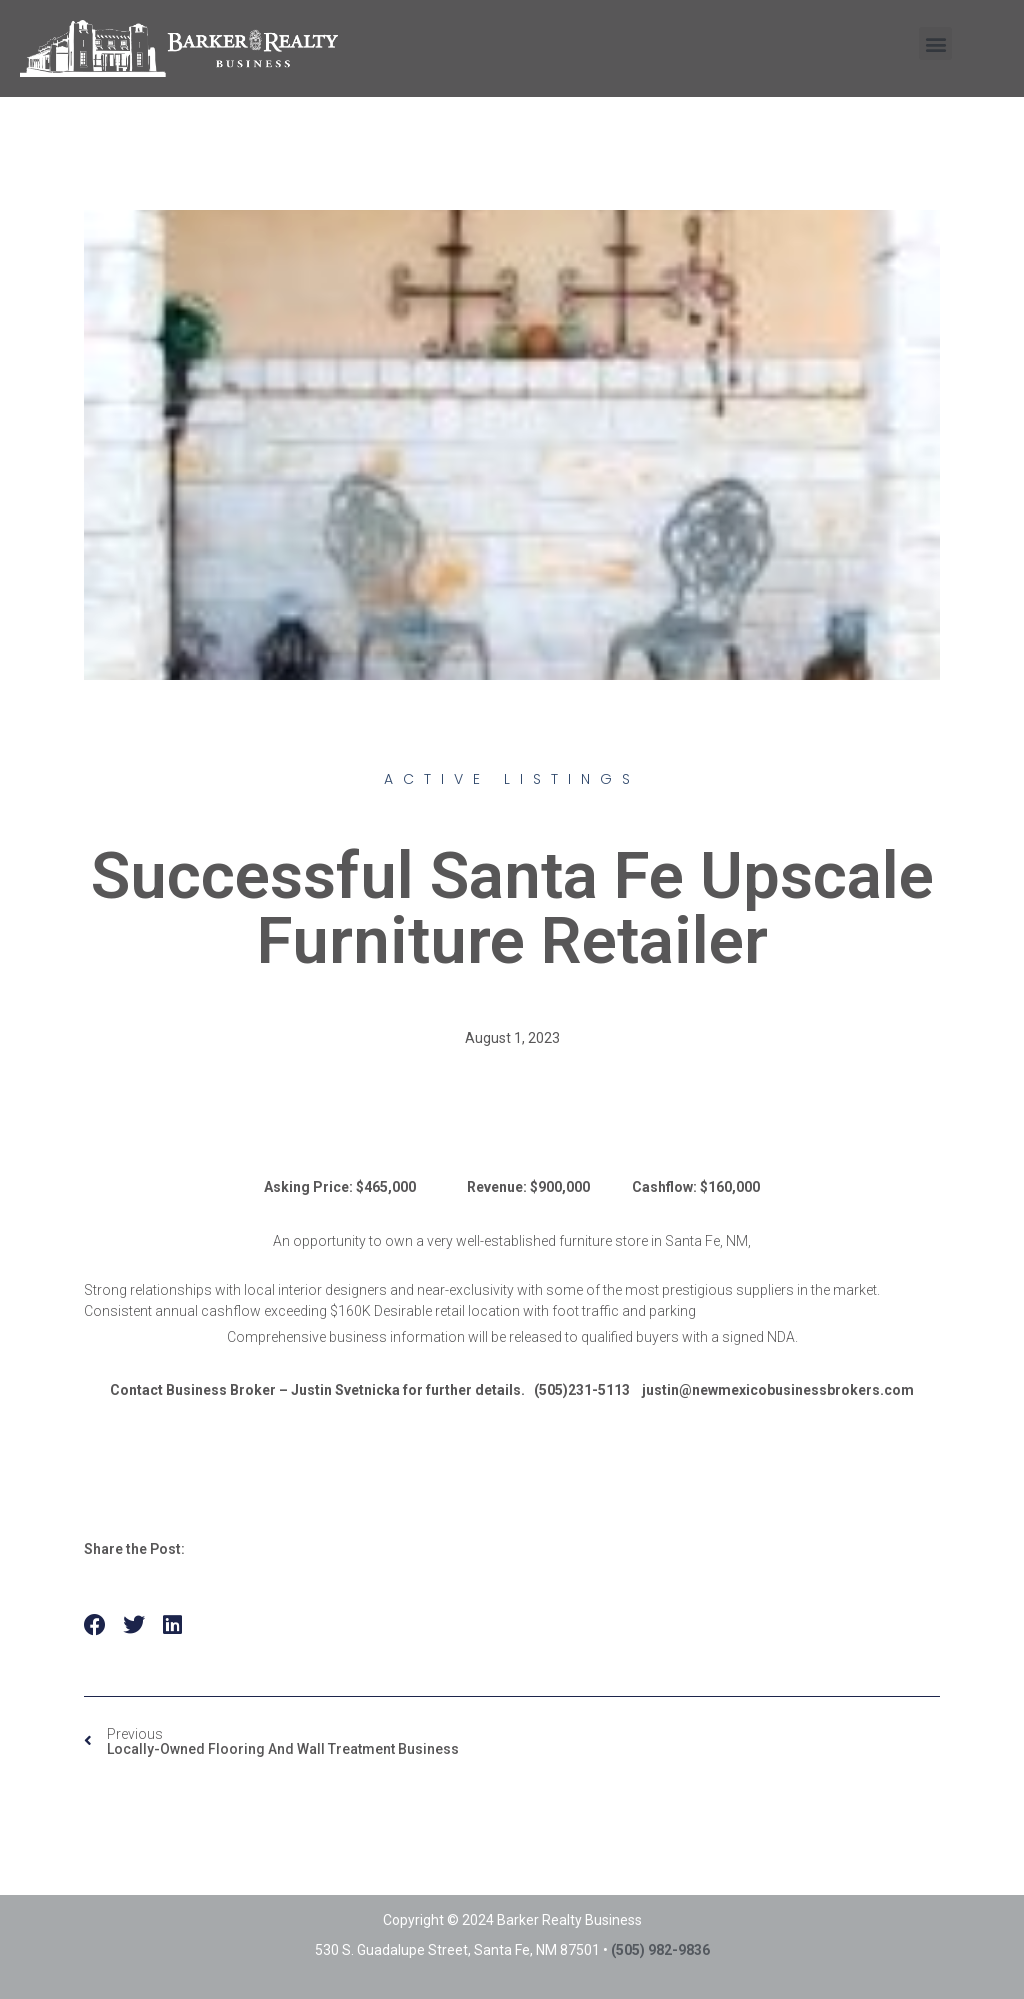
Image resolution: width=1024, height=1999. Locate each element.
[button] (935, 43)
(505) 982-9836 (660, 1950)
